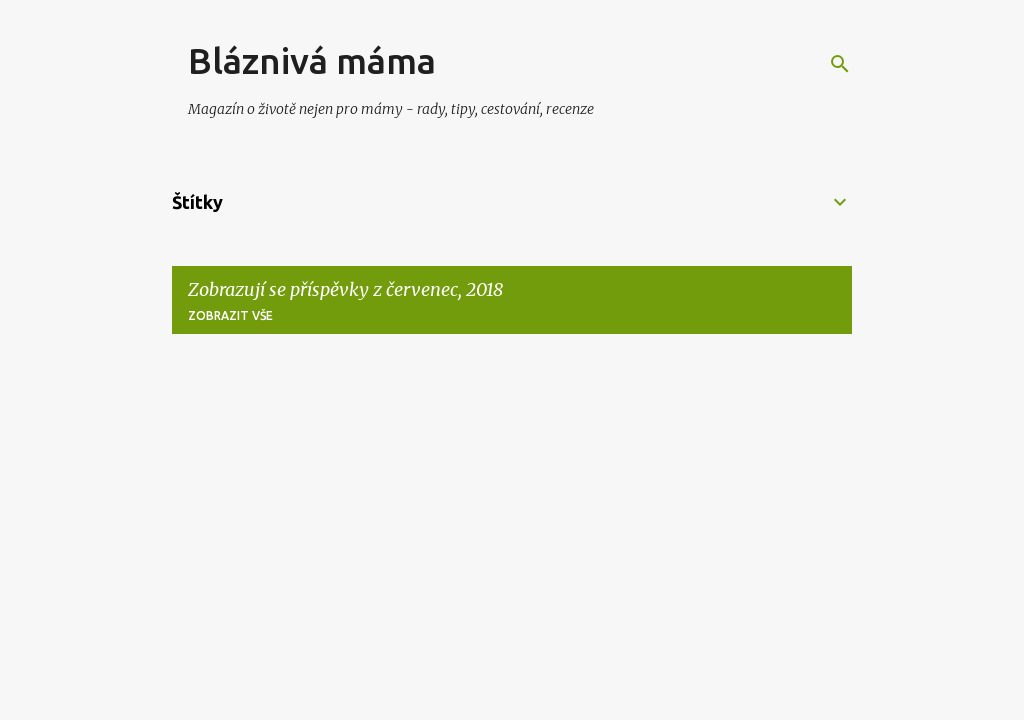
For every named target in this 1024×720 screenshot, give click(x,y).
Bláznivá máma (312, 60)
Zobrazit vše (230, 315)
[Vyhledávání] (840, 64)
